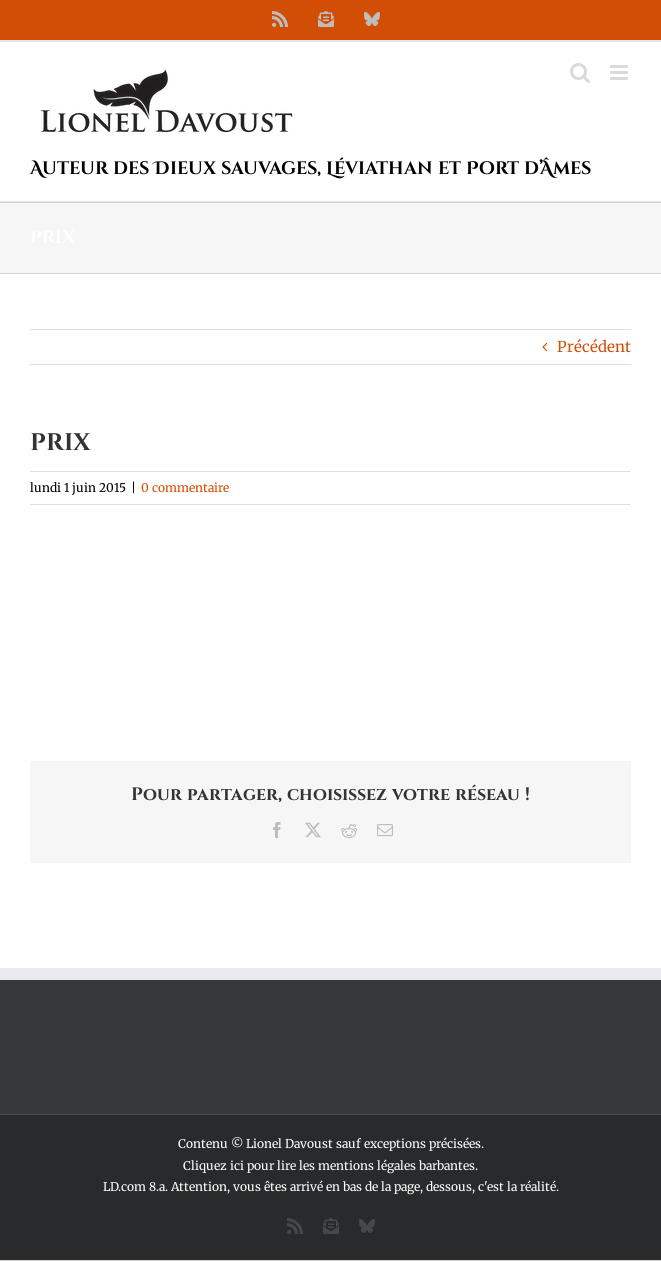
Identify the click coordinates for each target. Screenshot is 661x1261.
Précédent (594, 346)
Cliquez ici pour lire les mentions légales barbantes (329, 1165)
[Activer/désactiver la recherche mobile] (580, 72)
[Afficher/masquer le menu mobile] (620, 72)
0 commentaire (185, 487)
